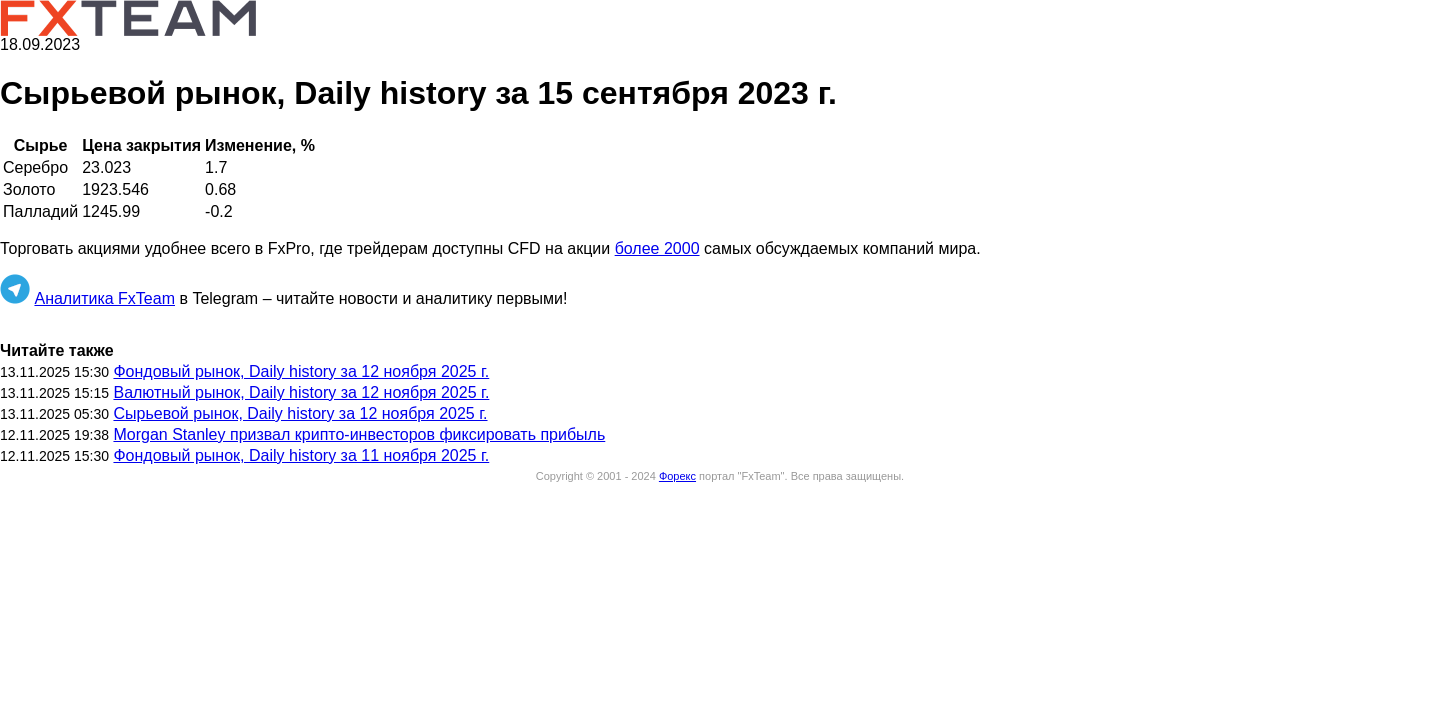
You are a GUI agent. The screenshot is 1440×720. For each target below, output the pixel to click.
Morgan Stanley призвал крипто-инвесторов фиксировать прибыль (359, 434)
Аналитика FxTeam (104, 298)
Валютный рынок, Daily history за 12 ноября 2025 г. (301, 392)
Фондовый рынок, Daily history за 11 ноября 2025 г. (301, 455)
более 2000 (657, 248)
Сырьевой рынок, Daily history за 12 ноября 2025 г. (300, 413)
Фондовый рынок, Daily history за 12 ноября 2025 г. (301, 371)
